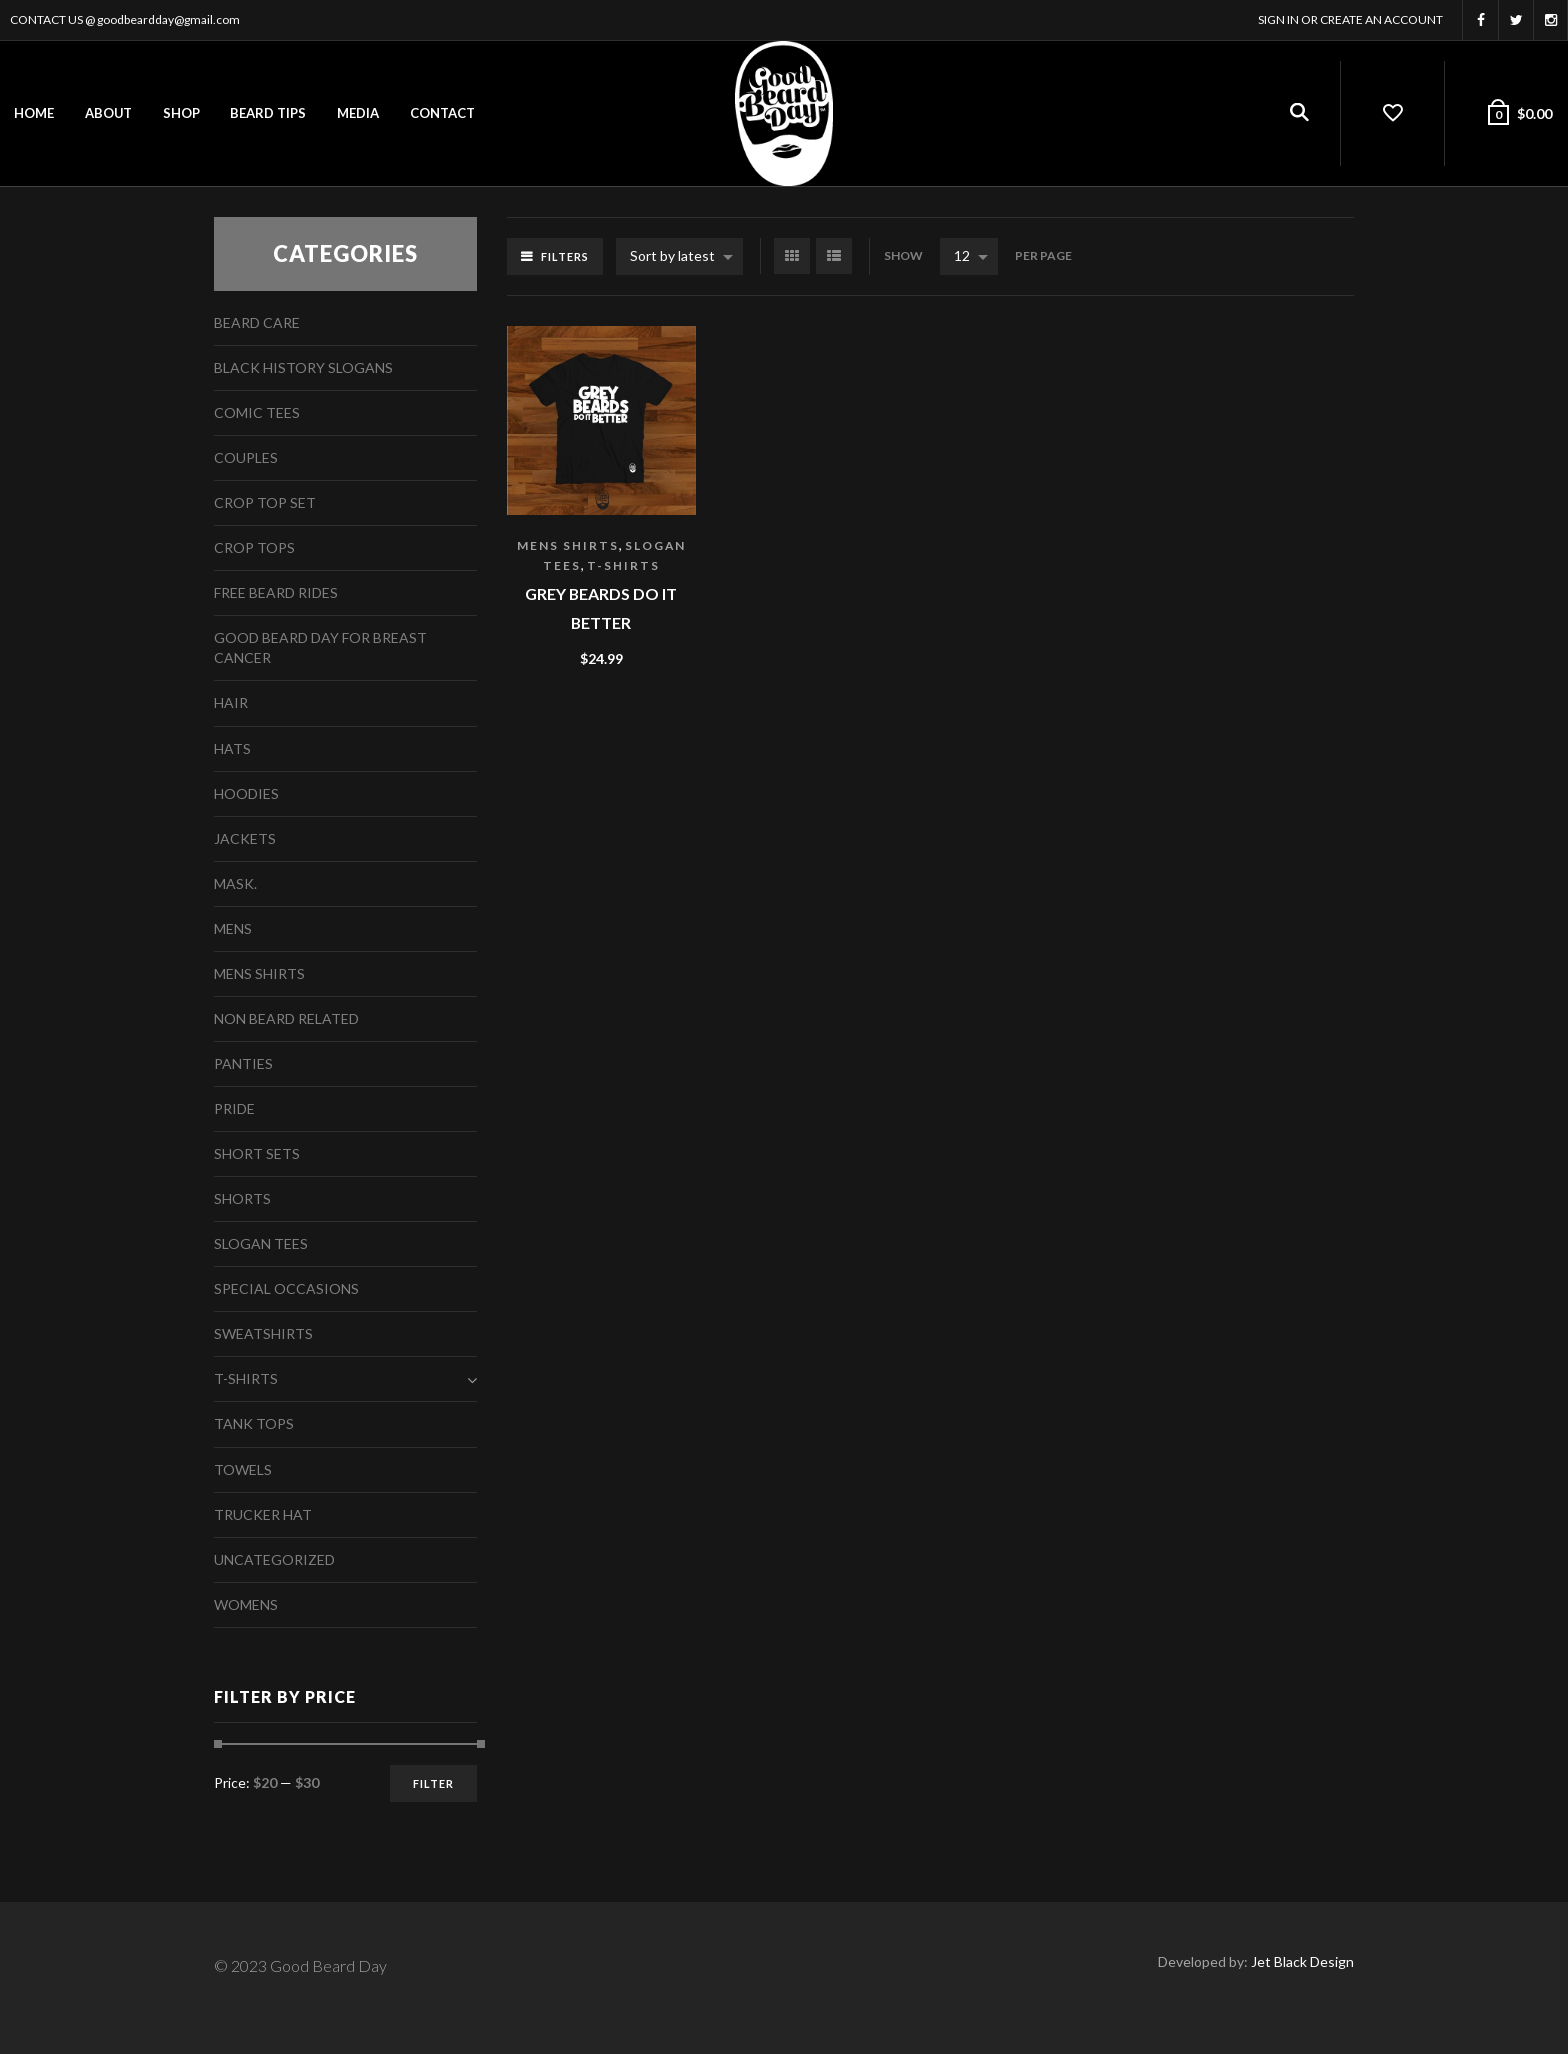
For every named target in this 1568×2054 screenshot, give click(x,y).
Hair (231, 702)
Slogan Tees (261, 1243)
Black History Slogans (303, 367)
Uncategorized (274, 1559)
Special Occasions (286, 1288)
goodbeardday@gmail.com (168, 19)
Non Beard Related (286, 1018)
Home (34, 113)
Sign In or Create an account (1350, 19)
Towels (243, 1469)
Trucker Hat (263, 1514)
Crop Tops (254, 547)
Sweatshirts (263, 1333)
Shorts (242, 1198)
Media (358, 113)
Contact (442, 113)
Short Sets (257, 1153)
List (834, 256)
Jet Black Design (1302, 1961)
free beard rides (276, 592)
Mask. (235, 883)
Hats (232, 748)
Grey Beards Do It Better (601, 608)
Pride (234, 1108)
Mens (233, 928)
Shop (181, 113)
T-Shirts (623, 565)
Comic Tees (257, 412)
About (108, 113)
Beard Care (257, 322)
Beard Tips (268, 113)
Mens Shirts (568, 545)
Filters (565, 256)
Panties (243, 1063)
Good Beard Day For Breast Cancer (320, 647)
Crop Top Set (265, 502)
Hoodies (246, 793)
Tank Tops (254, 1423)
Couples (246, 457)
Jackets (245, 838)
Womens (246, 1604)
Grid (792, 256)
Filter (433, 1783)
